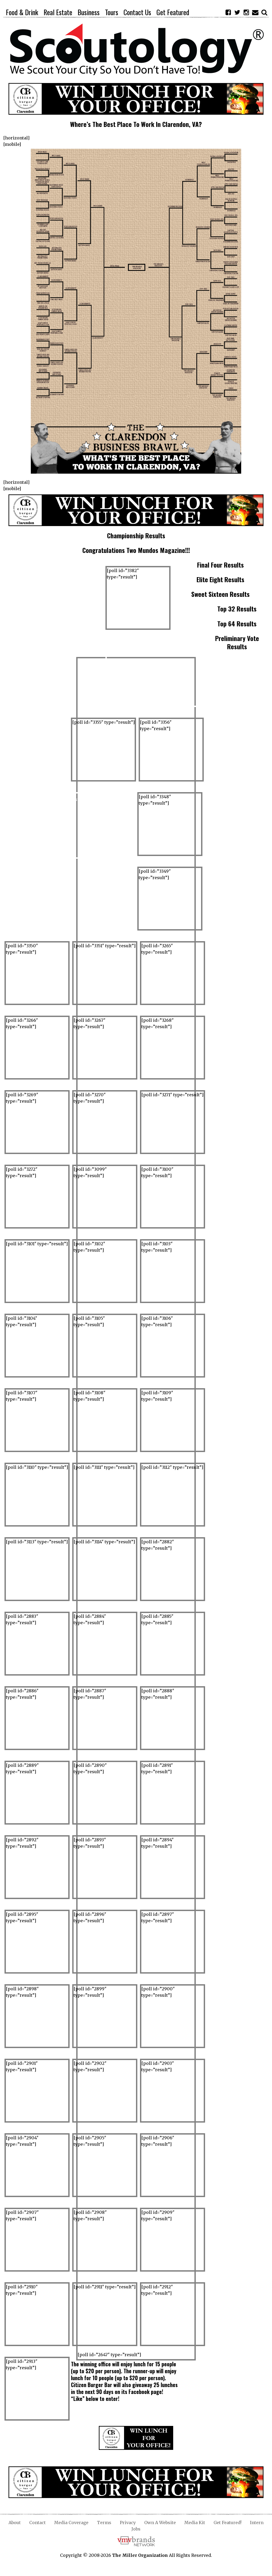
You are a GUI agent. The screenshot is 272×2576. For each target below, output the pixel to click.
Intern (257, 2522)
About (14, 2522)
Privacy (128, 2522)
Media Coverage (71, 2522)
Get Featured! (227, 2522)
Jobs (136, 2529)
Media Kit (194, 2522)
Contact (37, 2522)
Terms (104, 2522)
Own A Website (160, 2522)
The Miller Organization (140, 2555)
